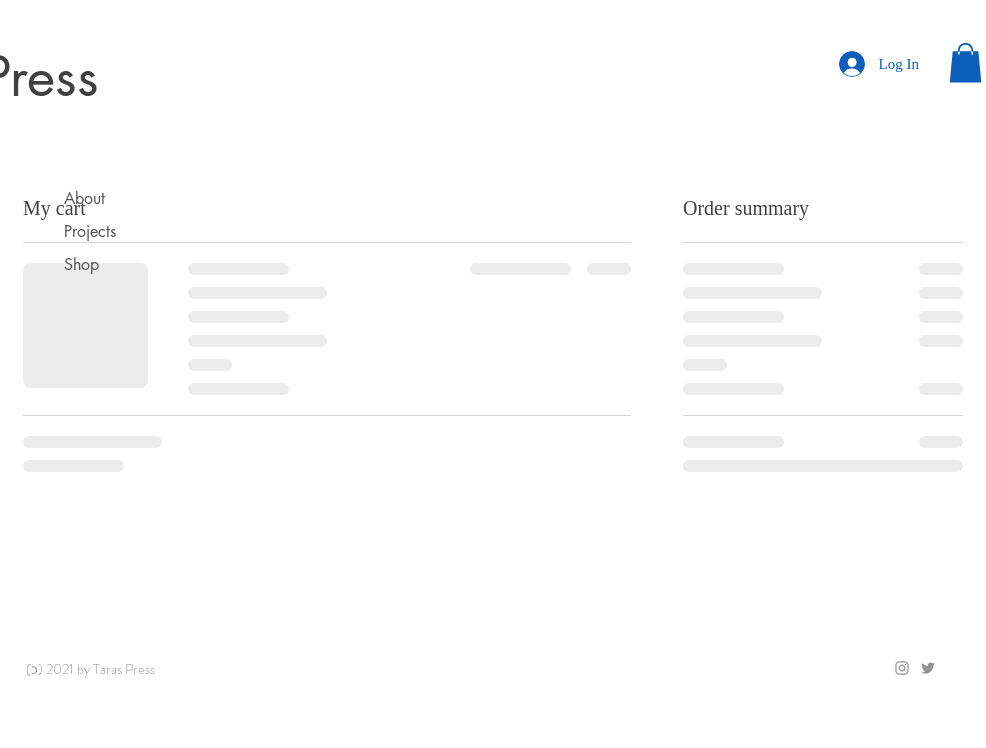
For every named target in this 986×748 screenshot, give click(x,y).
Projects (90, 231)
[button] (965, 62)
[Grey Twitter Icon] (928, 668)
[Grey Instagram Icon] (902, 668)
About (84, 198)
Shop (81, 264)
